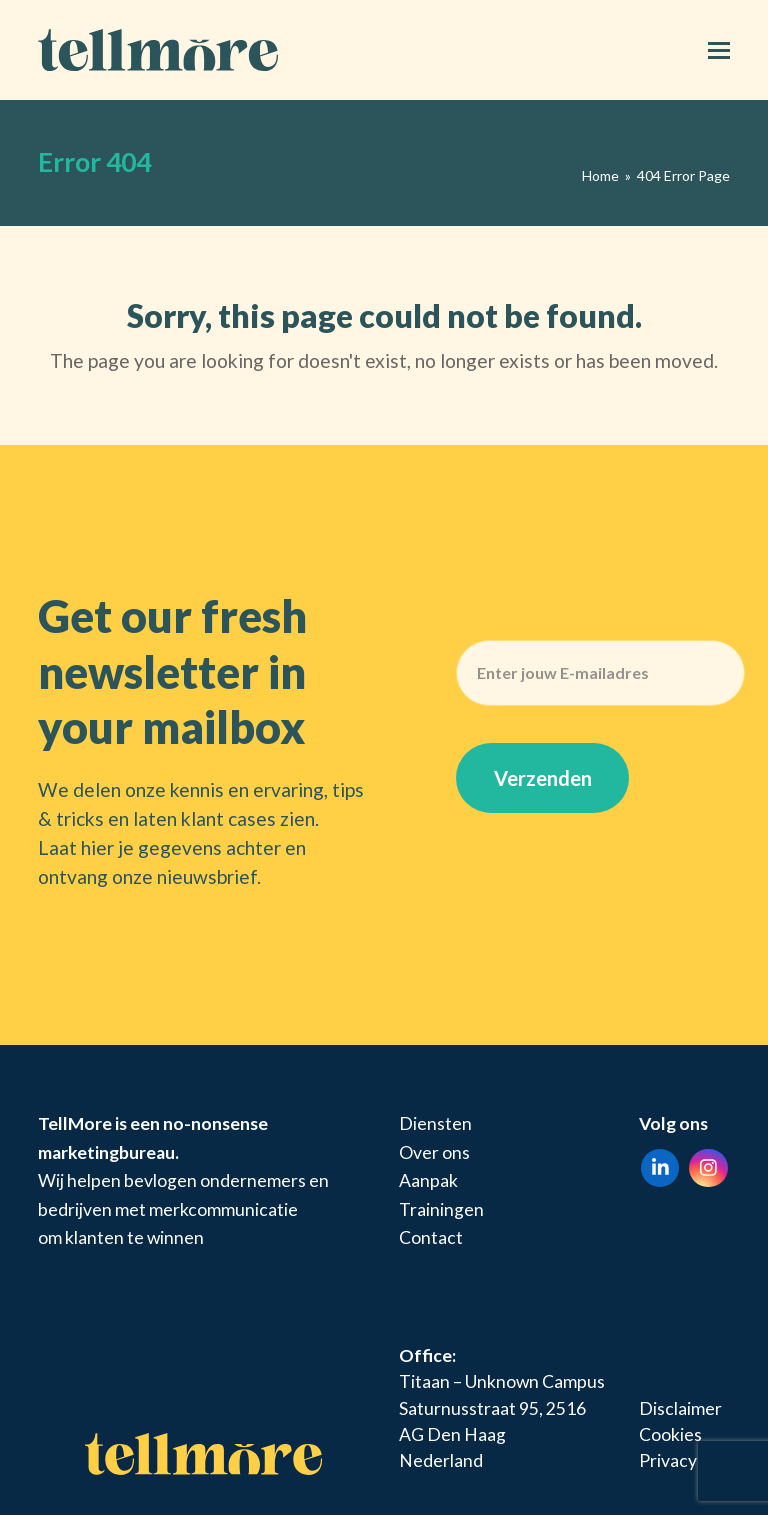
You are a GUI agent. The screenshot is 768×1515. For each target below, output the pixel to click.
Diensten (435, 1123)
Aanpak (428, 1180)
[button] (719, 50)
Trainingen (441, 1209)
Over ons (434, 1152)
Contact (431, 1237)
